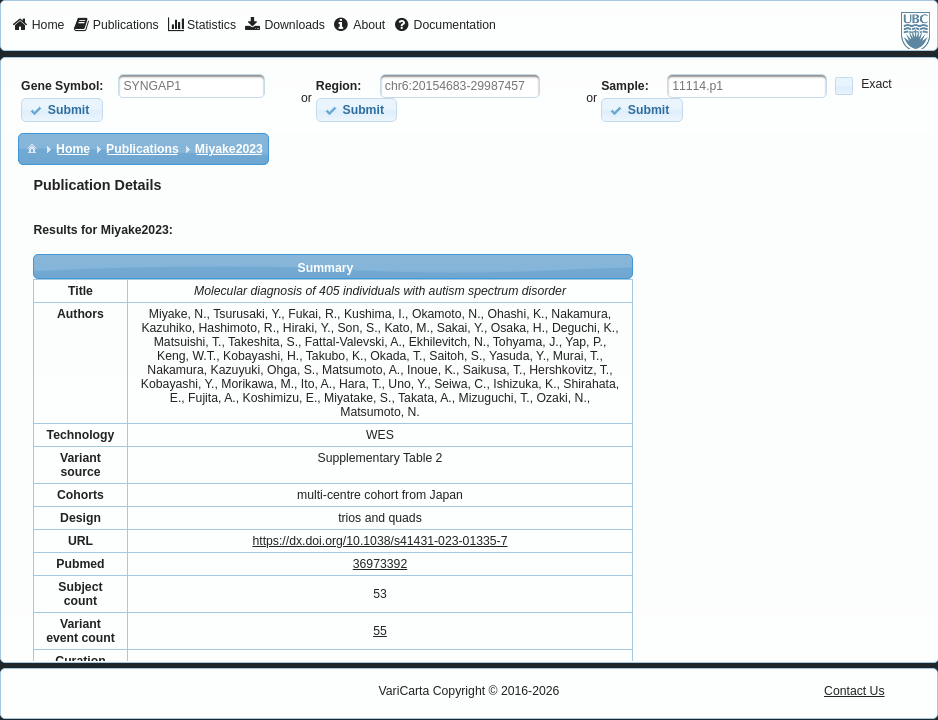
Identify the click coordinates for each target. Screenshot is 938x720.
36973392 (380, 564)
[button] (61, 109)
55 (380, 631)
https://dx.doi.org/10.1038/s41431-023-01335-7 (379, 541)
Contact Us (854, 691)
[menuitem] (38, 26)
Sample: (625, 86)
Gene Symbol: (62, 86)
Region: (339, 86)
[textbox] (191, 86)
